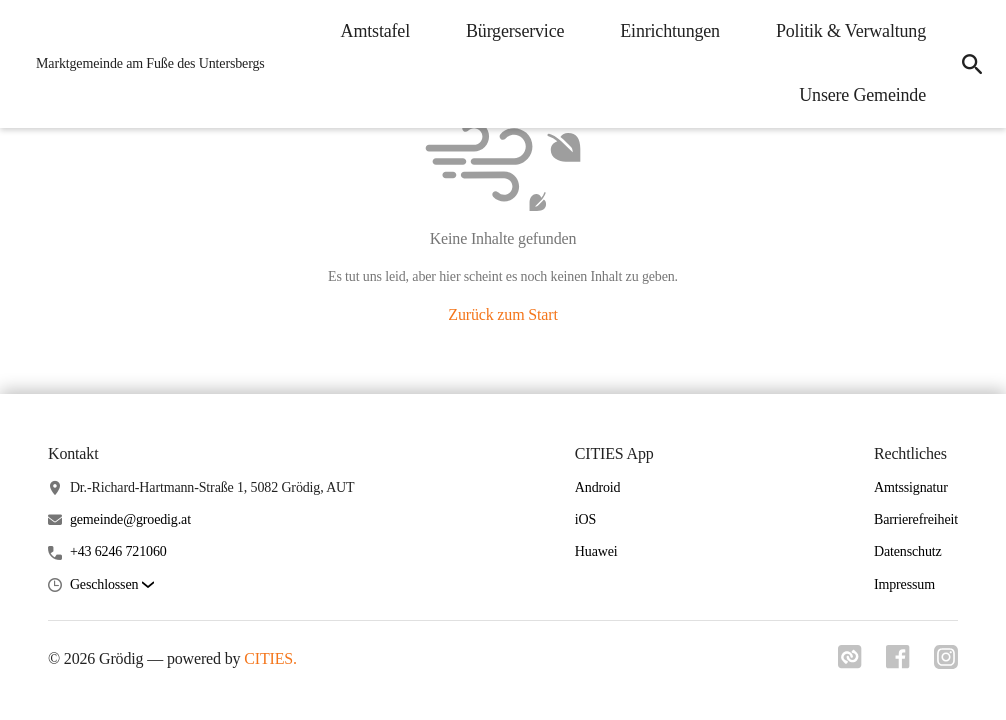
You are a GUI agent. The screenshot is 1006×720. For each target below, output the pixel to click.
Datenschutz (908, 551)
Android (598, 487)
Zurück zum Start (502, 314)
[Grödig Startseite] (144, 64)
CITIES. (270, 658)
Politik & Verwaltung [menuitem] (851, 31)
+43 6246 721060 (118, 551)
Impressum (904, 584)
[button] (112, 585)
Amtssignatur (911, 487)
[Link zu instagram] (946, 663)
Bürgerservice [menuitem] (515, 31)
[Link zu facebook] (898, 663)
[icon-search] (972, 64)
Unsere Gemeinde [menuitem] (862, 95)
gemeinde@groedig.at (130, 519)
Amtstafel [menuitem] (375, 31)
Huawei (596, 551)
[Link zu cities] (850, 663)
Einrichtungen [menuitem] (670, 31)
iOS (585, 519)
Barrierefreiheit (916, 519)
